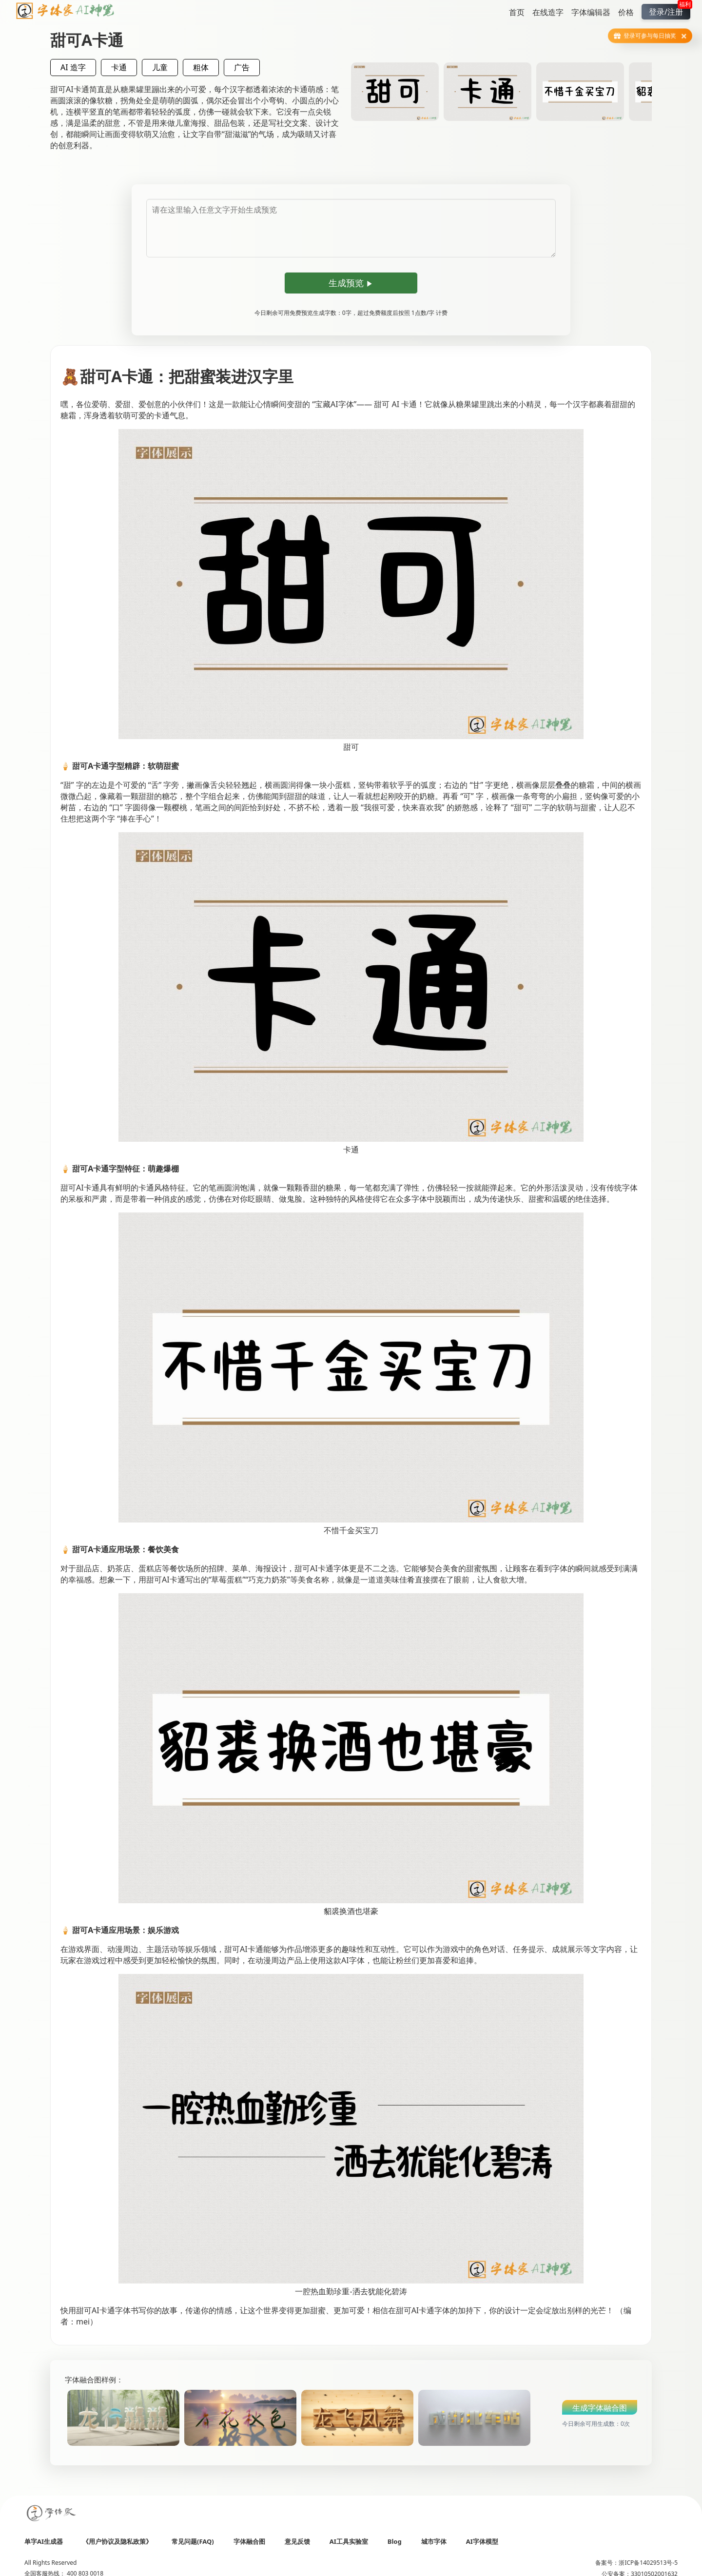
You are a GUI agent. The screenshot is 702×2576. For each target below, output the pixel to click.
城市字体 (434, 2541)
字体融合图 (249, 2541)
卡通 (119, 67)
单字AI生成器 (43, 2541)
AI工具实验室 (349, 2541)
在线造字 (548, 12)
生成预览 (351, 283)
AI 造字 (73, 67)
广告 (242, 67)
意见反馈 (297, 2541)
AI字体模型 (482, 2541)
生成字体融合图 (599, 2407)
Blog (395, 2541)
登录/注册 (669, 10)
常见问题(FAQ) (193, 2541)
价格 (626, 12)
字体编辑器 (590, 12)
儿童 (160, 67)
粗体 (201, 67)
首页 (517, 12)
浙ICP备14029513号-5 (648, 2562)
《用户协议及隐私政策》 (117, 2541)
